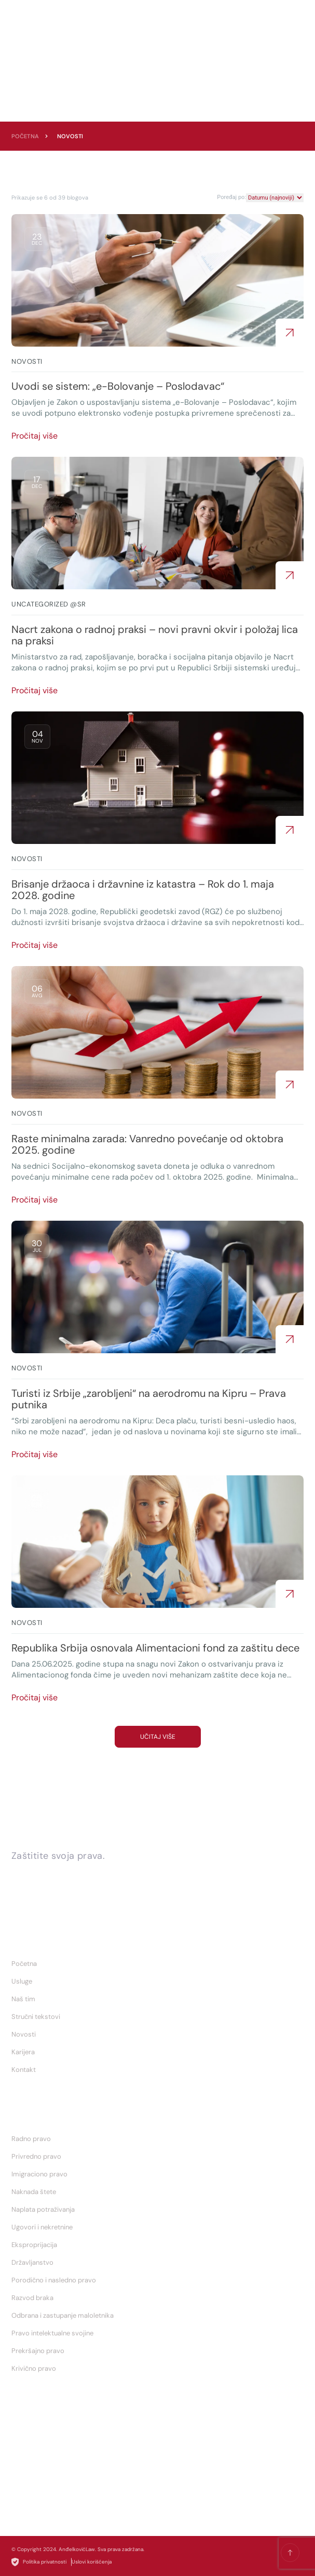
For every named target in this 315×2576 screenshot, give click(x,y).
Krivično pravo (33, 2368)
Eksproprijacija (34, 2244)
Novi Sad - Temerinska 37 (57, 2506)
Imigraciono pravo (39, 2174)
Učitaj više (157, 1737)
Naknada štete (33, 2191)
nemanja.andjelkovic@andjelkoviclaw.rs (78, 2471)
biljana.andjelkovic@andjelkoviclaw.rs (75, 2488)
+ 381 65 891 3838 (45, 2453)
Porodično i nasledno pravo (53, 2280)
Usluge (21, 1981)
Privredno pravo (36, 2156)
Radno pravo (31, 2138)
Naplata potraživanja (43, 2209)
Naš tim (23, 1998)
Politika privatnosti (38, 2562)
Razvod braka (32, 2297)
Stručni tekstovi (35, 2016)
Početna (25, 136)
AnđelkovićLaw (77, 2549)
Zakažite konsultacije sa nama (86, 1874)
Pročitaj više (34, 435)
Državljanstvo (32, 2262)
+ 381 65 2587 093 (46, 2435)
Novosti (23, 2034)
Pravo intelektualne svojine (52, 2333)
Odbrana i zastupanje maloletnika (62, 2315)
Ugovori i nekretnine (42, 2227)
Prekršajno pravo (37, 2350)
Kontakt (23, 2069)
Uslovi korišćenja (92, 2561)
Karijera (23, 2051)
